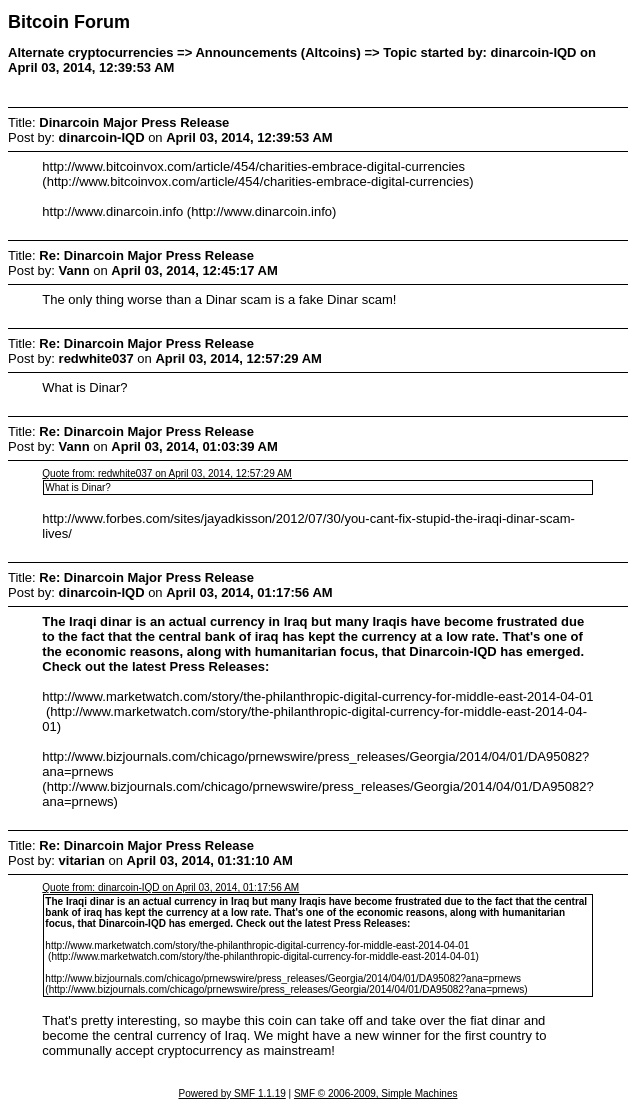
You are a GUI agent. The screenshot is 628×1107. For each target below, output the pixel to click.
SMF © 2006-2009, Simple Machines (376, 1093)
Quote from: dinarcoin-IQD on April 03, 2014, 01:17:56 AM (170, 887)
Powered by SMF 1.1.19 (232, 1093)
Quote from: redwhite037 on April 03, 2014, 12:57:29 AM (167, 473)
